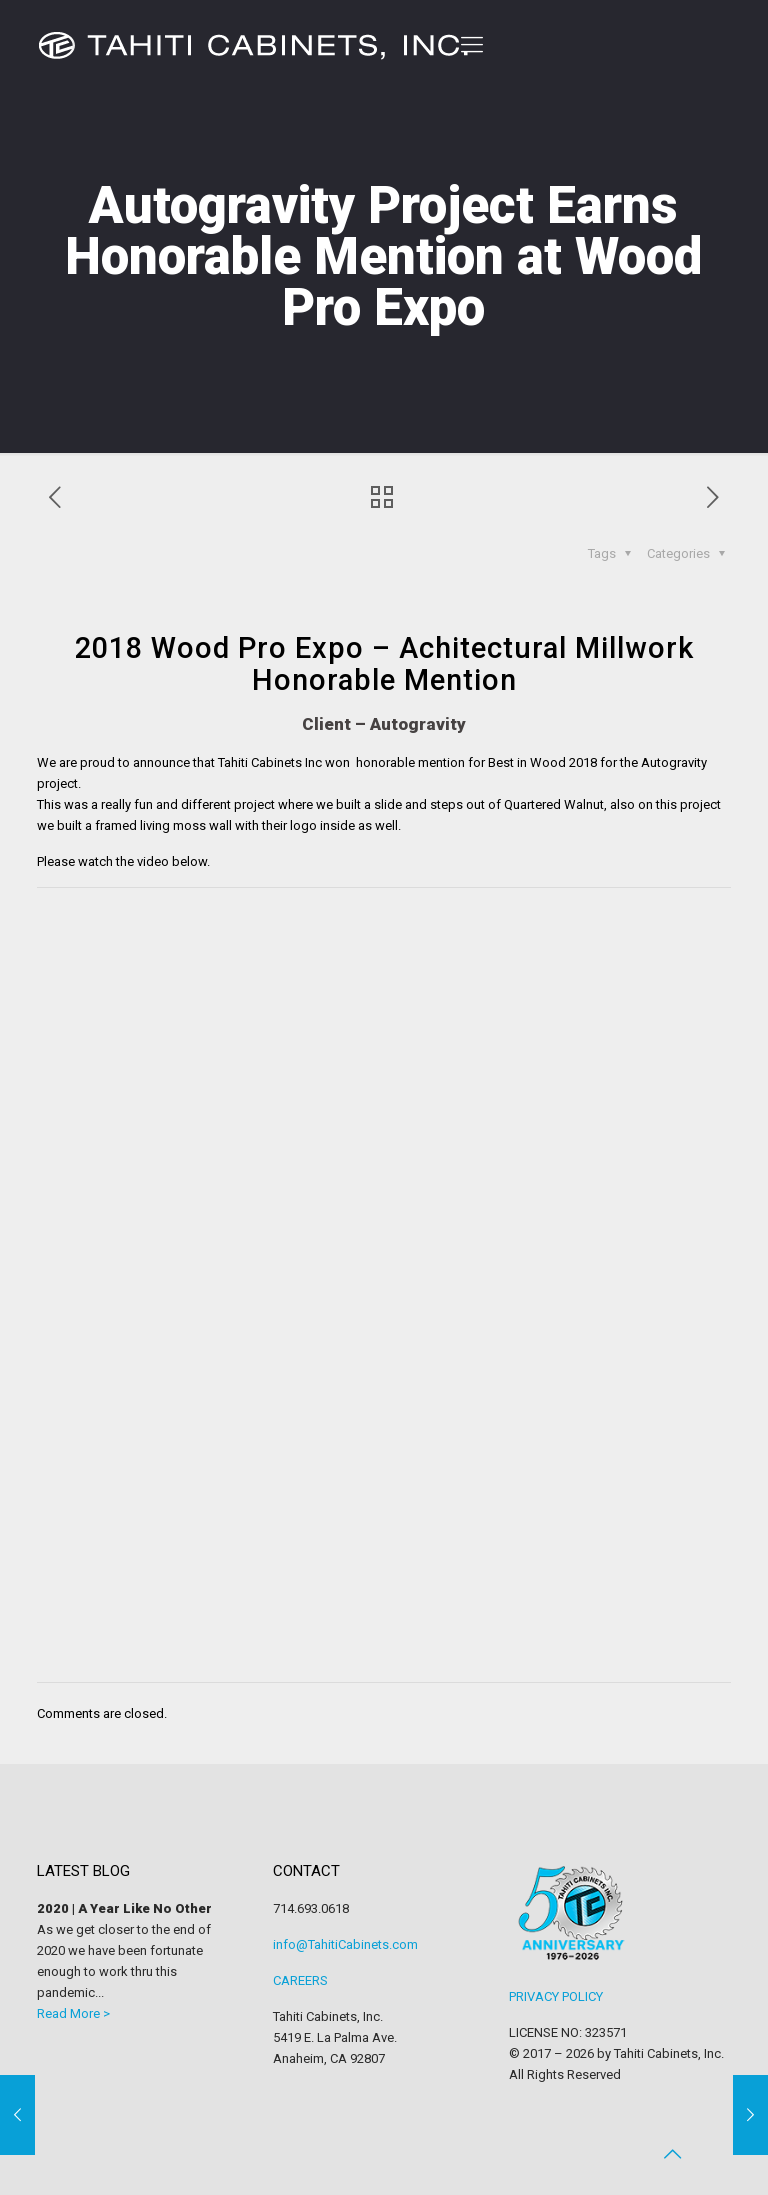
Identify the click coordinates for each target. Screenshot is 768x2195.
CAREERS (300, 1980)
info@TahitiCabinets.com (345, 1944)
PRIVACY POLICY (556, 1996)
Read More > (73, 2013)
